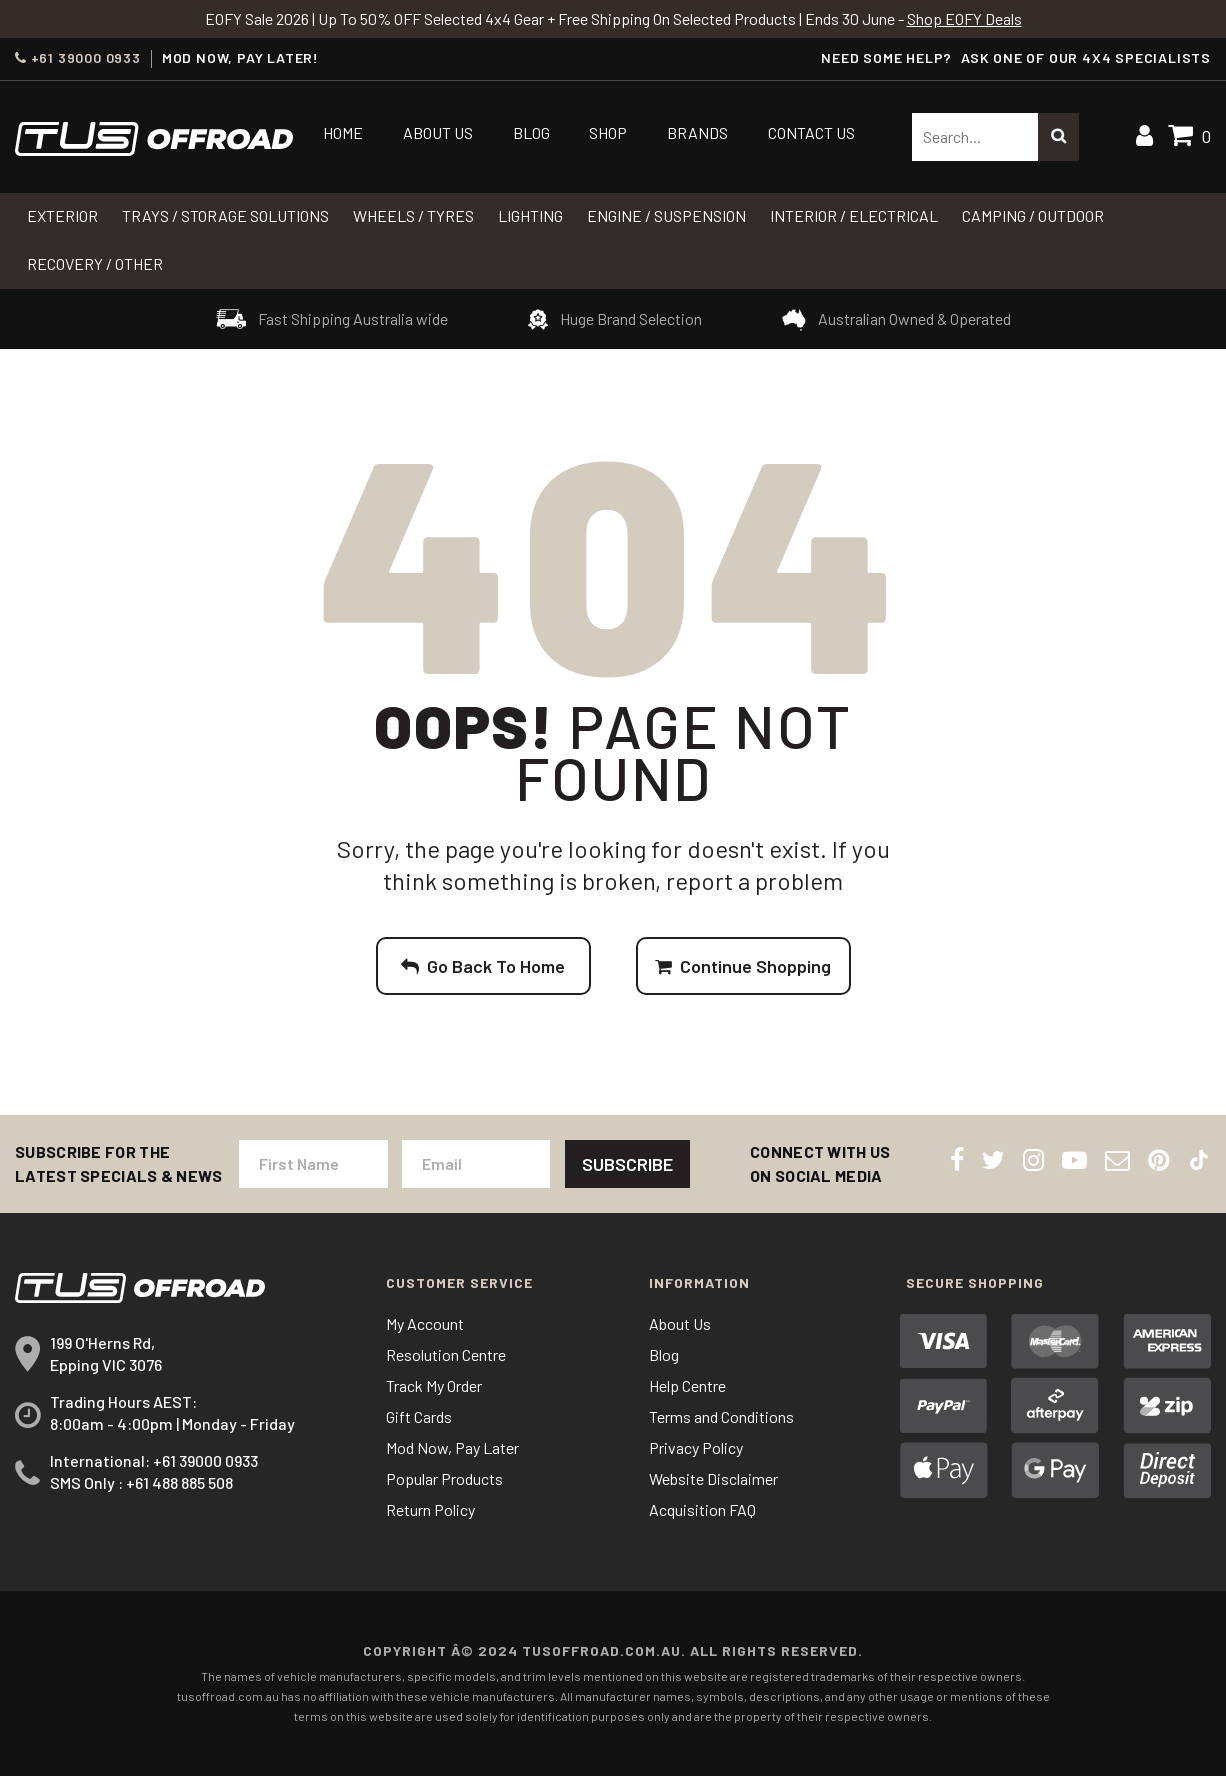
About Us (438, 132)
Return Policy (430, 1509)
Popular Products (444, 1478)
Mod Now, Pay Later (452, 1447)
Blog (531, 132)
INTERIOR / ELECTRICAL (854, 215)
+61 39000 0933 (78, 58)
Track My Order (434, 1385)
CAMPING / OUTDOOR (1033, 215)
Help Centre (687, 1385)
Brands (697, 132)
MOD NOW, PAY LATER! (240, 58)
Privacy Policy (696, 1447)
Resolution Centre (446, 1354)
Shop (608, 132)
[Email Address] (476, 1164)
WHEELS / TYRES (413, 215)
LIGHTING (530, 215)
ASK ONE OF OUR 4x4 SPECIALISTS (1086, 57)
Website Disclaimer (713, 1478)
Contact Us (811, 132)
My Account (425, 1323)
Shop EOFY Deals (964, 18)
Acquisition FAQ (702, 1509)
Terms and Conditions (721, 1416)
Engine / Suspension (666, 215)
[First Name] (313, 1164)
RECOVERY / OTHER (95, 263)
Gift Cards (419, 1416)
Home (343, 132)
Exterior (62, 215)
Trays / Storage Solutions (225, 215)
